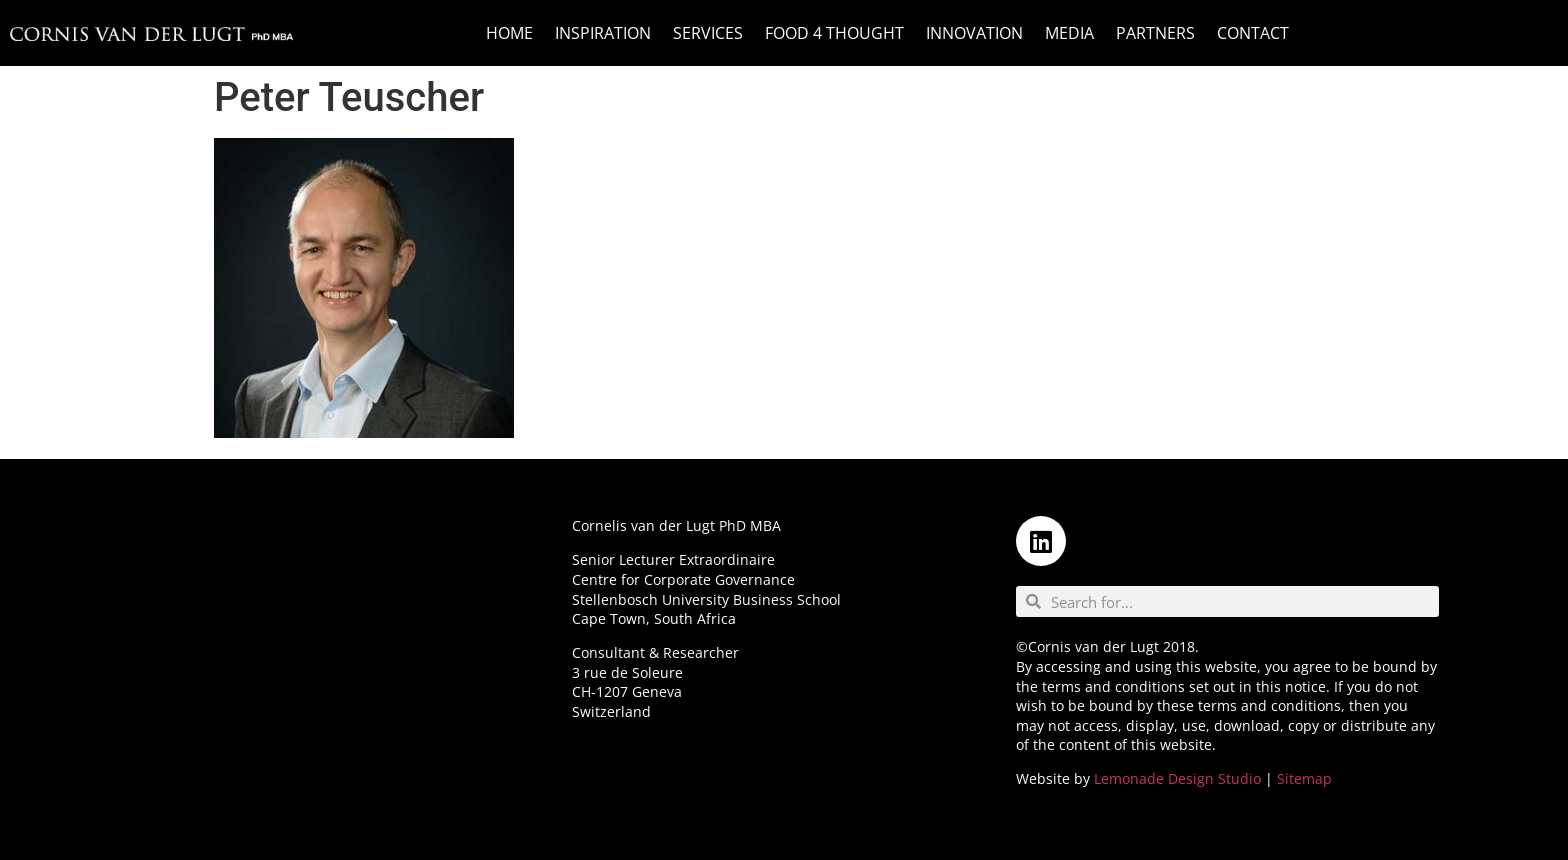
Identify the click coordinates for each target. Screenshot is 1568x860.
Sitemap (1304, 778)
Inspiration (603, 33)
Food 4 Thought (834, 33)
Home (509, 33)
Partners (1155, 33)
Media (1069, 33)
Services (708, 33)
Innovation (974, 33)
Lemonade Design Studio (1177, 778)
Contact (1253, 33)
